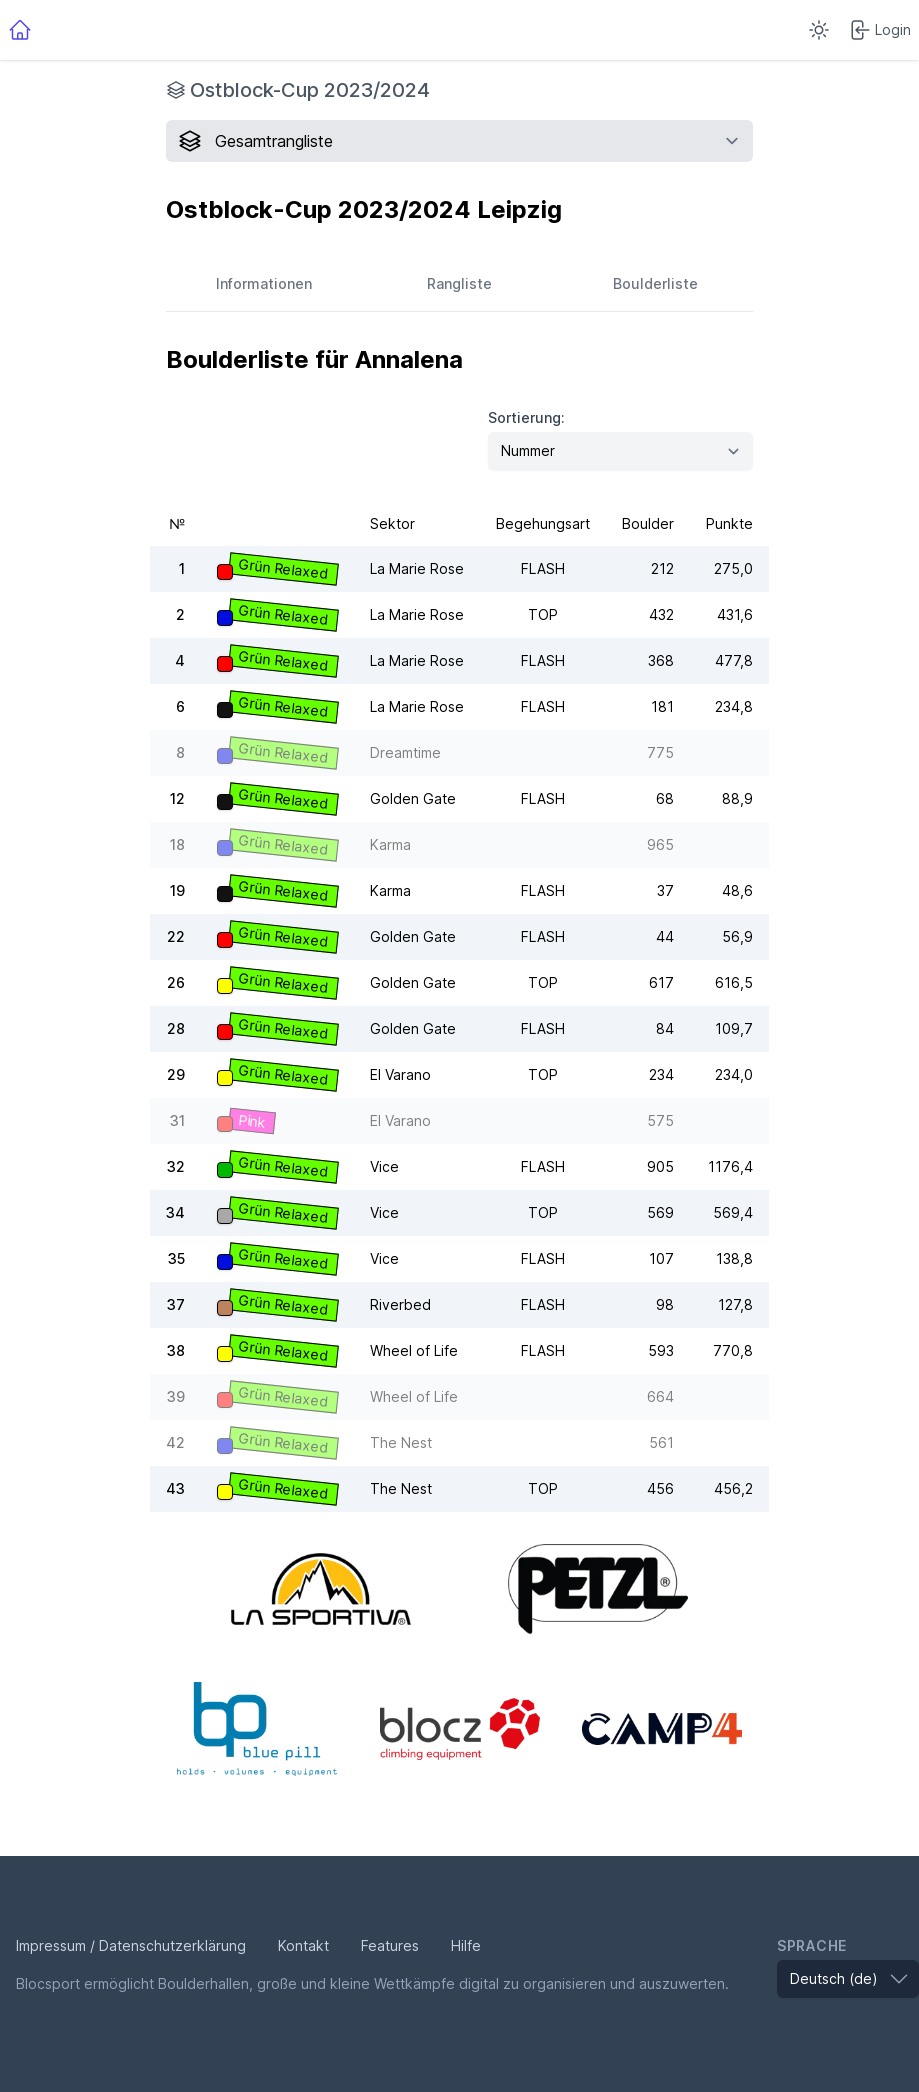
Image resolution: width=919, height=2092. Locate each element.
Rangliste (459, 283)
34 (175, 1212)
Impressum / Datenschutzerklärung (131, 1945)
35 (176, 1258)
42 (175, 1442)
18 (177, 844)
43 (175, 1488)
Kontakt (303, 1945)
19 (177, 890)
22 (176, 936)
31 (177, 1120)
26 (176, 982)
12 (177, 798)
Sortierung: (526, 417)
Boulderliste (655, 283)
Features (390, 1945)
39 (176, 1396)
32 (176, 1166)
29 (176, 1074)
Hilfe (466, 1945)
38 (176, 1350)
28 (176, 1028)
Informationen (264, 283)
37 (176, 1304)
